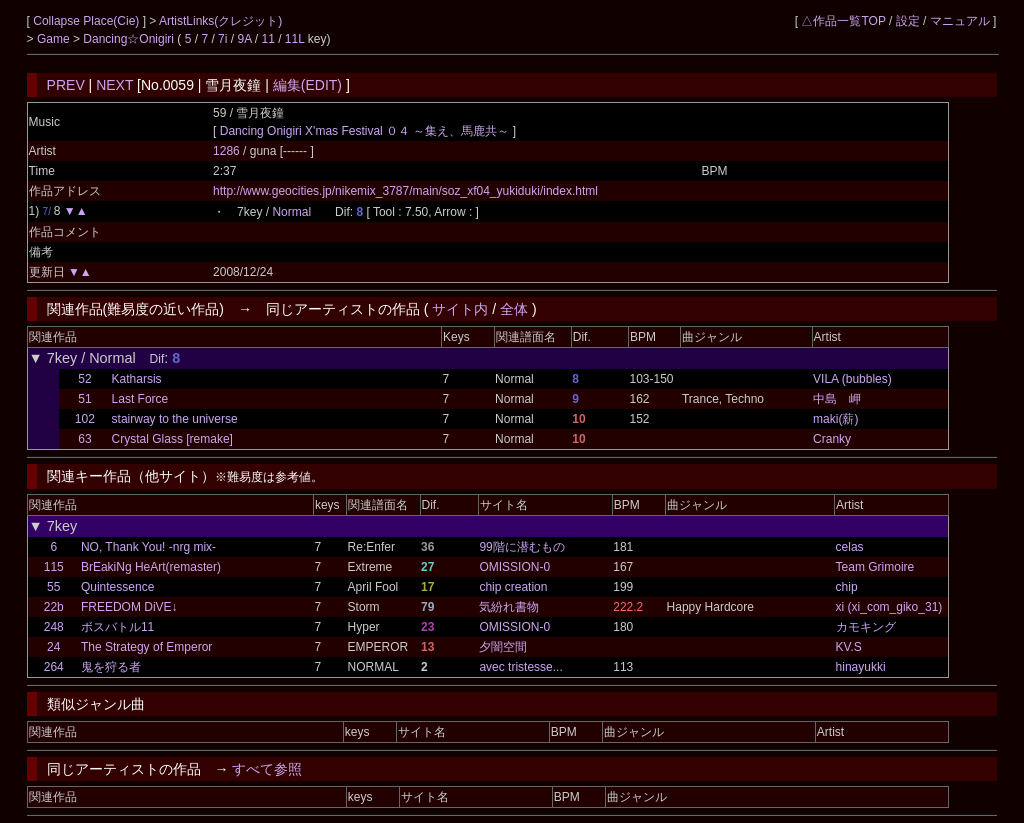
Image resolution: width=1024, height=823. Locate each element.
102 (85, 419)
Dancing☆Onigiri (130, 39)
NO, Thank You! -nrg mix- (148, 547)
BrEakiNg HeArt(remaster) (151, 567)
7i (222, 39)
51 (84, 399)
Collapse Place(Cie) (87, 21)
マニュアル (960, 21)
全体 (514, 309)
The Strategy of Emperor (146, 647)
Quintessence (117, 587)
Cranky (832, 439)
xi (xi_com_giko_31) (889, 607)
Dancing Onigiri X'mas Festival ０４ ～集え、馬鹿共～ (365, 131)
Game (55, 39)
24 (53, 647)
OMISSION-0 (514, 567)
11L (295, 39)
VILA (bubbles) (852, 379)
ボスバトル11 (117, 627)
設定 (908, 21)
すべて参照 (267, 769)
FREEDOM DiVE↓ (129, 607)
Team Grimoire (875, 567)
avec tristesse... (520, 667)
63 (84, 439)
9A (244, 39)
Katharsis (137, 379)
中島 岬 (837, 399)
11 (267, 39)
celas (850, 547)
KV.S (849, 647)
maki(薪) (835, 419)
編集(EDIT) (307, 85)
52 (84, 379)
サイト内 (460, 309)
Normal (291, 212)
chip (847, 587)
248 (54, 627)
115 (54, 567)
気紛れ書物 (509, 607)
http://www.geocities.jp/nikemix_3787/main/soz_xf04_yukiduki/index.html (405, 191)
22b (54, 607)
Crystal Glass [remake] (172, 439)
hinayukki (861, 667)
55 (53, 587)
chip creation (513, 587)
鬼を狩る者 (111, 667)
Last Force (140, 399)
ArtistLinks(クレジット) (220, 21)
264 (54, 667)
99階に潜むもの (521, 547)
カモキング (866, 627)
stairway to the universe (175, 419)
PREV (66, 85)
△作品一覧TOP (843, 21)
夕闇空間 (503, 647)
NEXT (114, 85)
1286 (226, 151)
